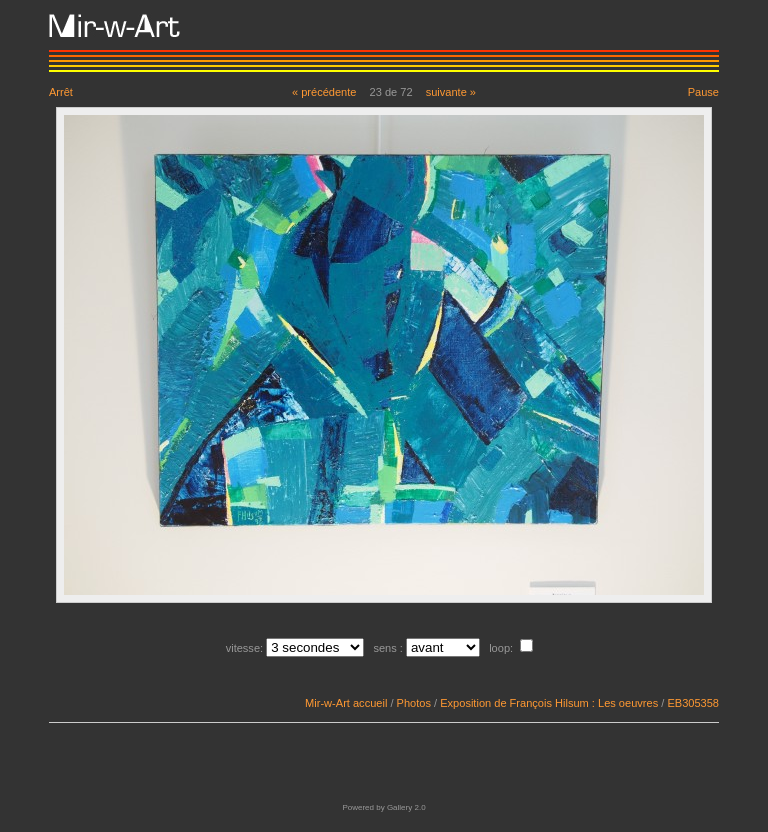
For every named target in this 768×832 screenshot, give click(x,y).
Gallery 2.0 (406, 807)
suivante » (451, 92)
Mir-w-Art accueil (346, 703)
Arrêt (61, 92)
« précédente (324, 92)
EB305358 (693, 703)
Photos (414, 703)
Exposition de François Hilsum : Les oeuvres (549, 703)
